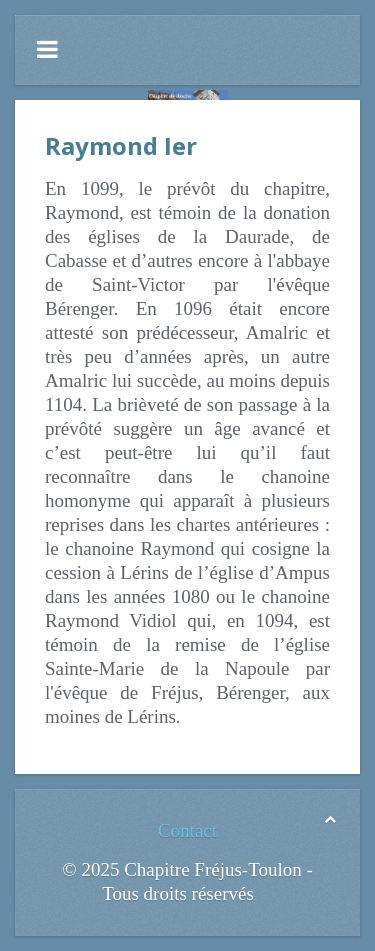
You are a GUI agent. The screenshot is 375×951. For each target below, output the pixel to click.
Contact (187, 830)
